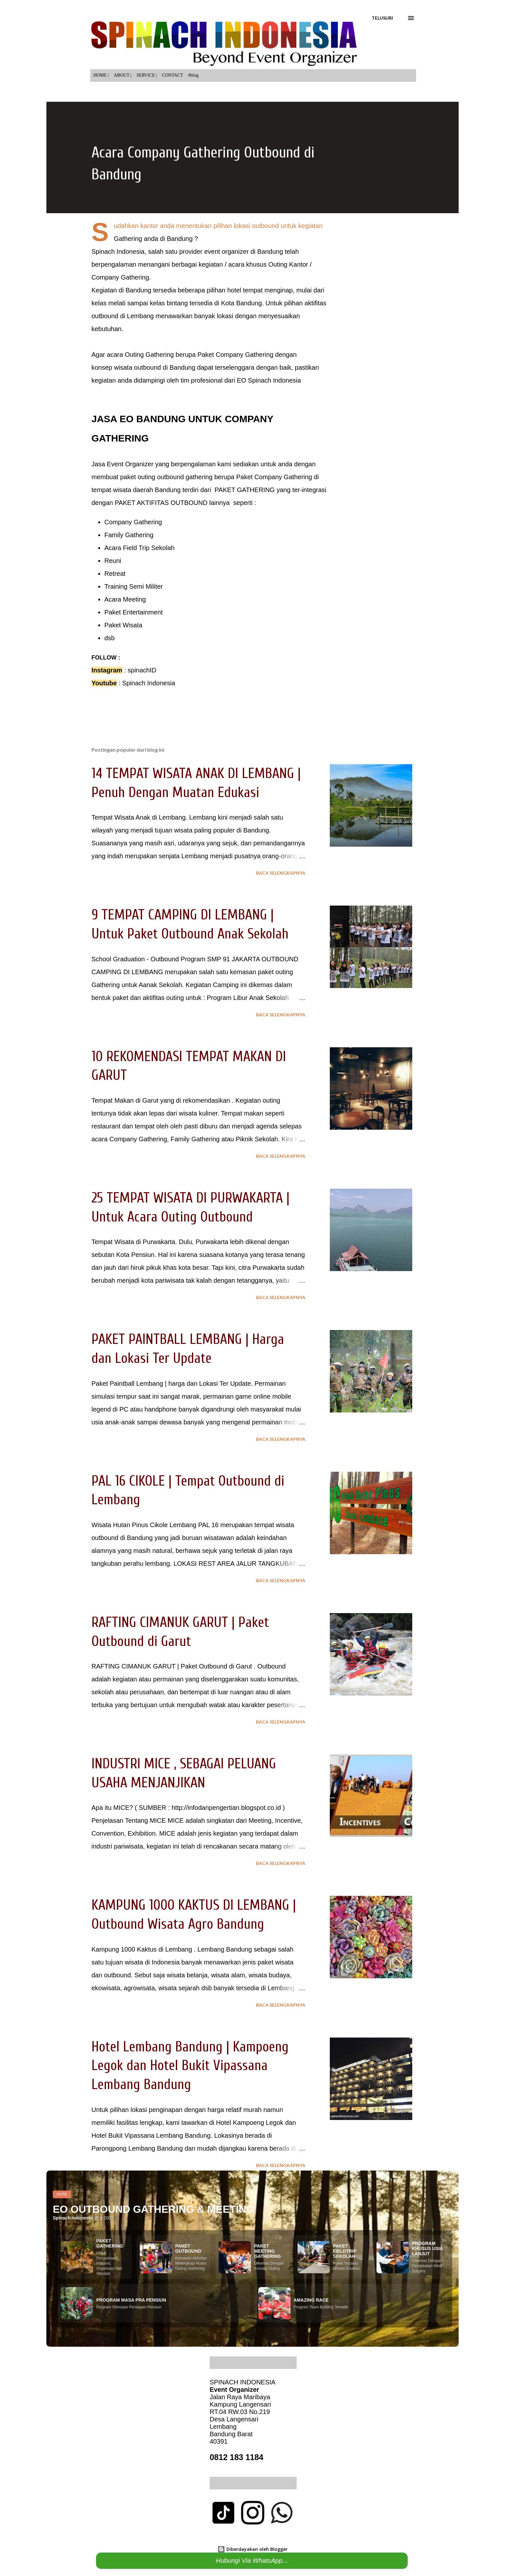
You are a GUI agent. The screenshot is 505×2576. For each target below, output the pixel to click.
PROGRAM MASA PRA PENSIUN (131, 2300)
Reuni (112, 560)
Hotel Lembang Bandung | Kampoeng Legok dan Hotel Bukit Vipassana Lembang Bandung (190, 2066)
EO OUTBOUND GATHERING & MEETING (153, 2209)
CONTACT (172, 75)
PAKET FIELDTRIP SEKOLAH (344, 2251)
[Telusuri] (382, 18)
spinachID (142, 670)
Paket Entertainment (133, 612)
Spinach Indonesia (148, 683)
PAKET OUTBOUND (188, 2248)
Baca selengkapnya (280, 873)
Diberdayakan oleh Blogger (252, 2549)
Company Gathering (133, 522)
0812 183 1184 (236, 2457)
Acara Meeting (125, 599)
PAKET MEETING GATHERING (267, 2251)
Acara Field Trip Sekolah (139, 547)
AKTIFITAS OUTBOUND (172, 502)
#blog (193, 75)
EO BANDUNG (152, 418)
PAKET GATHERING (244, 489)
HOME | (101, 75)
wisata (123, 367)
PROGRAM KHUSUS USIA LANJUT (427, 2248)
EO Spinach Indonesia (269, 380)
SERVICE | (147, 75)
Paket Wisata (123, 625)
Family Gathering (128, 534)
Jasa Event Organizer (123, 464)
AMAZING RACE (311, 2300)
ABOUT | (122, 75)
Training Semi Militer (133, 586)
